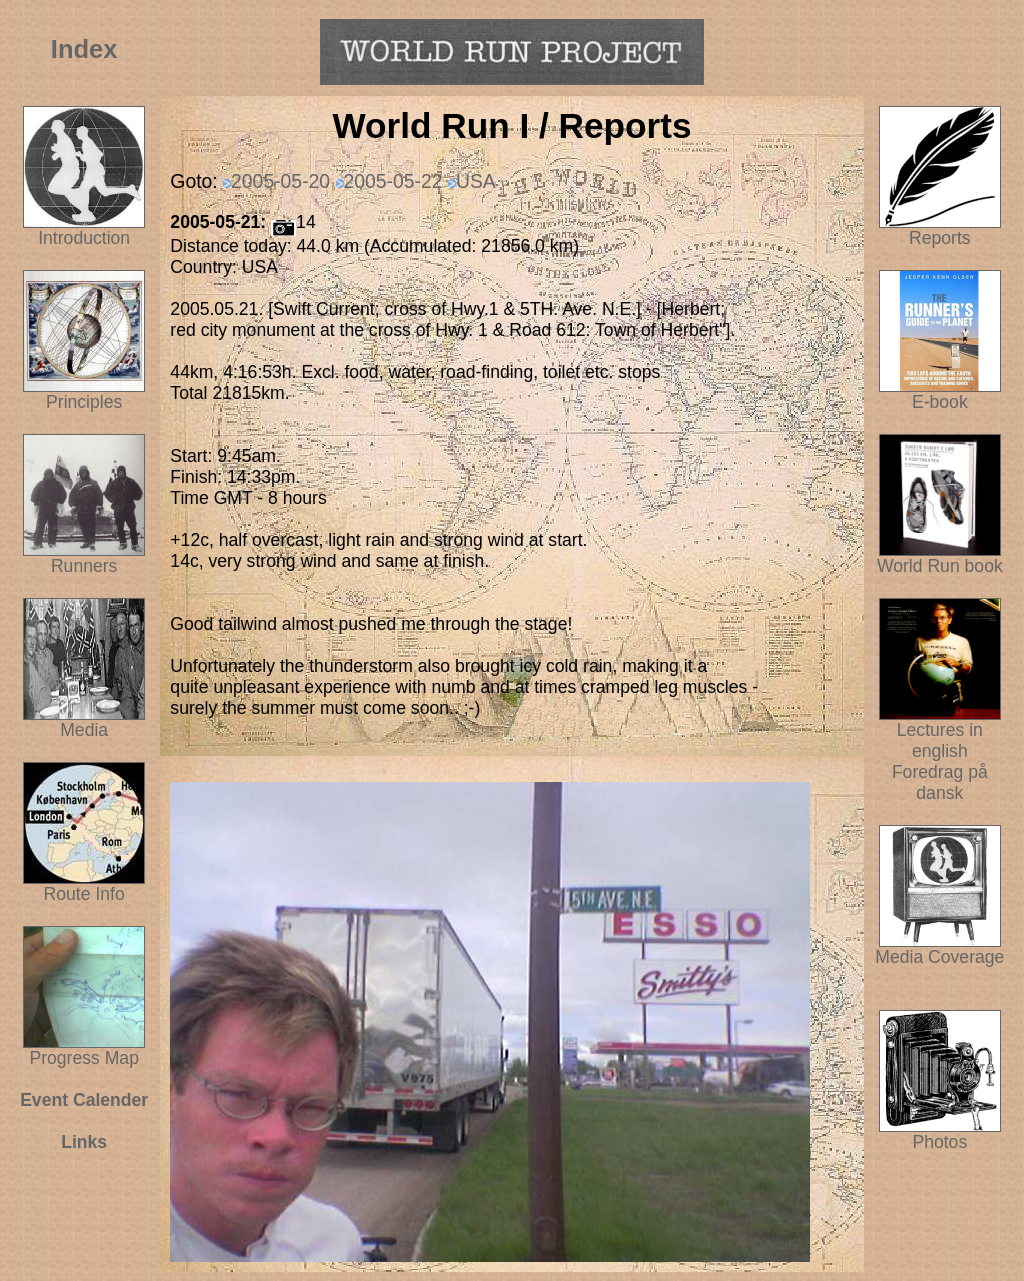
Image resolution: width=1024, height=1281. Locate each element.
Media (84, 730)
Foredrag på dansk (940, 782)
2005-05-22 (393, 181)
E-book (940, 402)
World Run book (940, 558)
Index (84, 49)
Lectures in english (940, 732)
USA (476, 181)
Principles (84, 402)
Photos (940, 1134)
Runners (84, 566)
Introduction (84, 238)
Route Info (84, 894)
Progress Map (84, 1050)
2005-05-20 (280, 181)
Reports (940, 238)
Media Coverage (939, 949)
